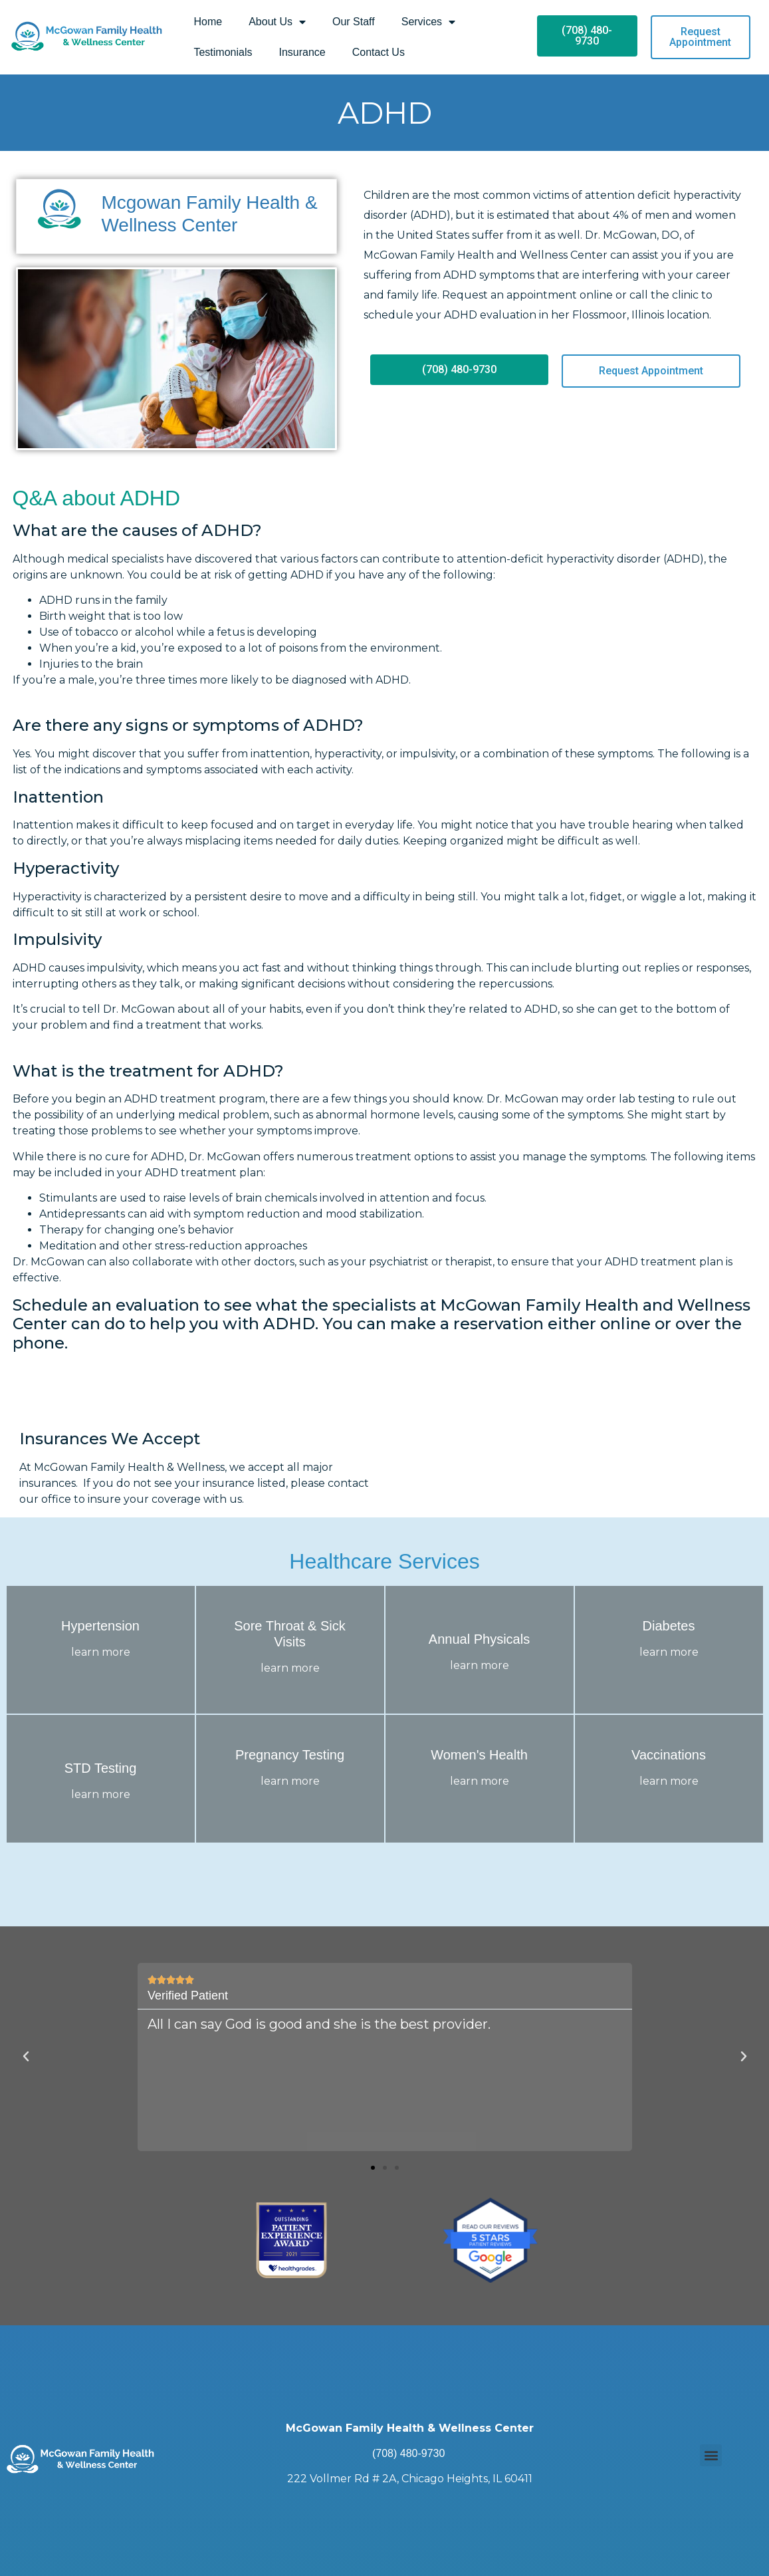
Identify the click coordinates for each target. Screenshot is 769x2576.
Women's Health (479, 1754)
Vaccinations (668, 1754)
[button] (373, 2167)
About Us (277, 22)
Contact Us (378, 52)
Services (428, 22)
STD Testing (100, 1768)
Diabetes (669, 1625)
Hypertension (100, 1625)
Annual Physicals (479, 1639)
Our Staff (353, 21)
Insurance (302, 52)
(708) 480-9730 (408, 2453)
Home (207, 21)
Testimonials (222, 52)
